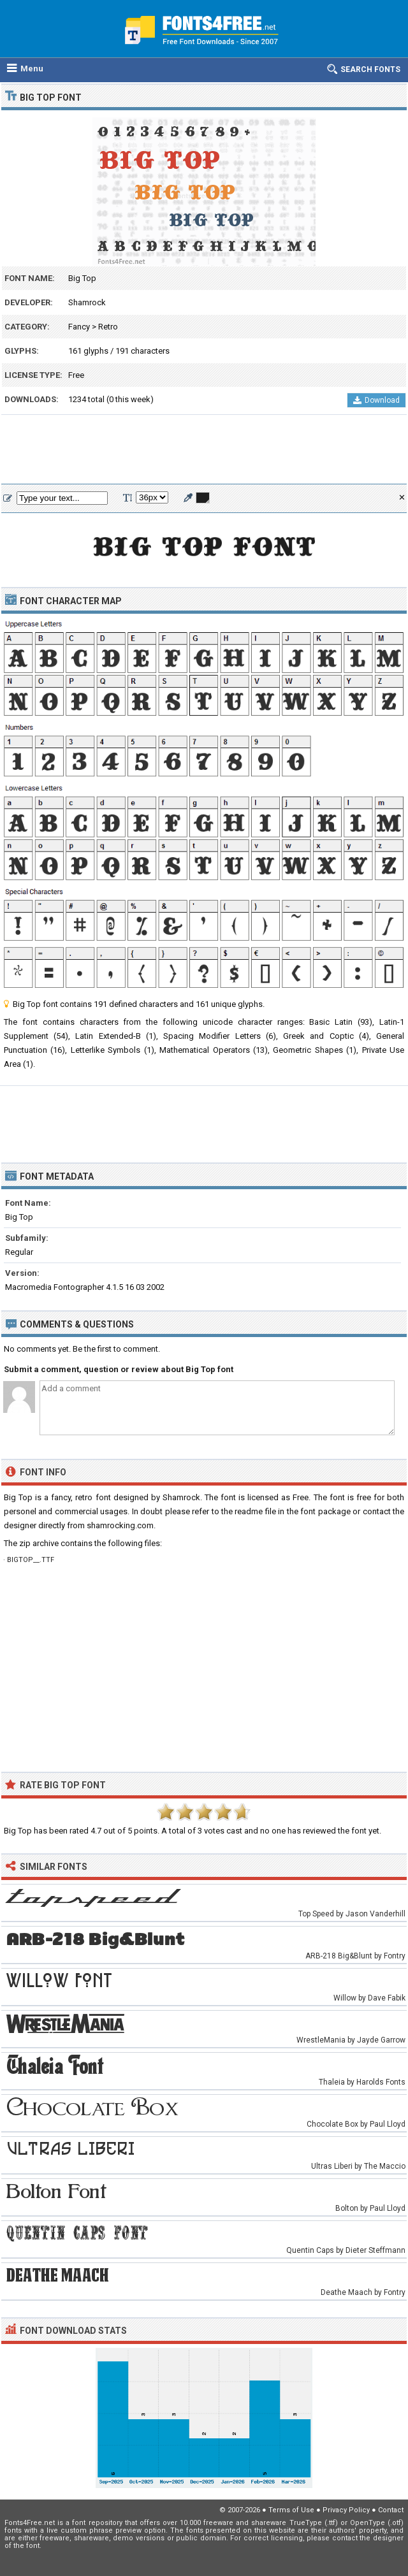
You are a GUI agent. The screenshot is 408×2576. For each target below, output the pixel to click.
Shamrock (87, 302)
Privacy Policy (346, 2510)
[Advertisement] (204, 450)
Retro (108, 326)
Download (376, 400)
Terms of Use (291, 2510)
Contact (391, 2510)
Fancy (79, 326)
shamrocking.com (120, 1525)
